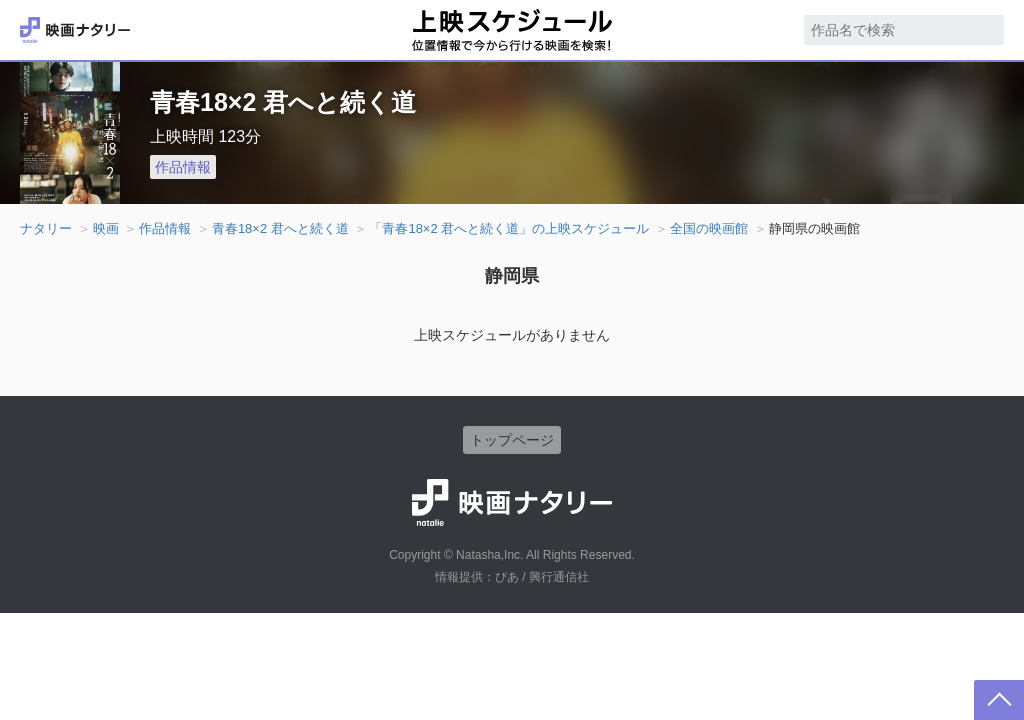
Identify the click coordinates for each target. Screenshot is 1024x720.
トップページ (512, 440)
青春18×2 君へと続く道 (280, 228)
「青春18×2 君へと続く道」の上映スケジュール (509, 228)
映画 (106, 228)
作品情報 (183, 167)
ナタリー (46, 228)
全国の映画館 (709, 228)
